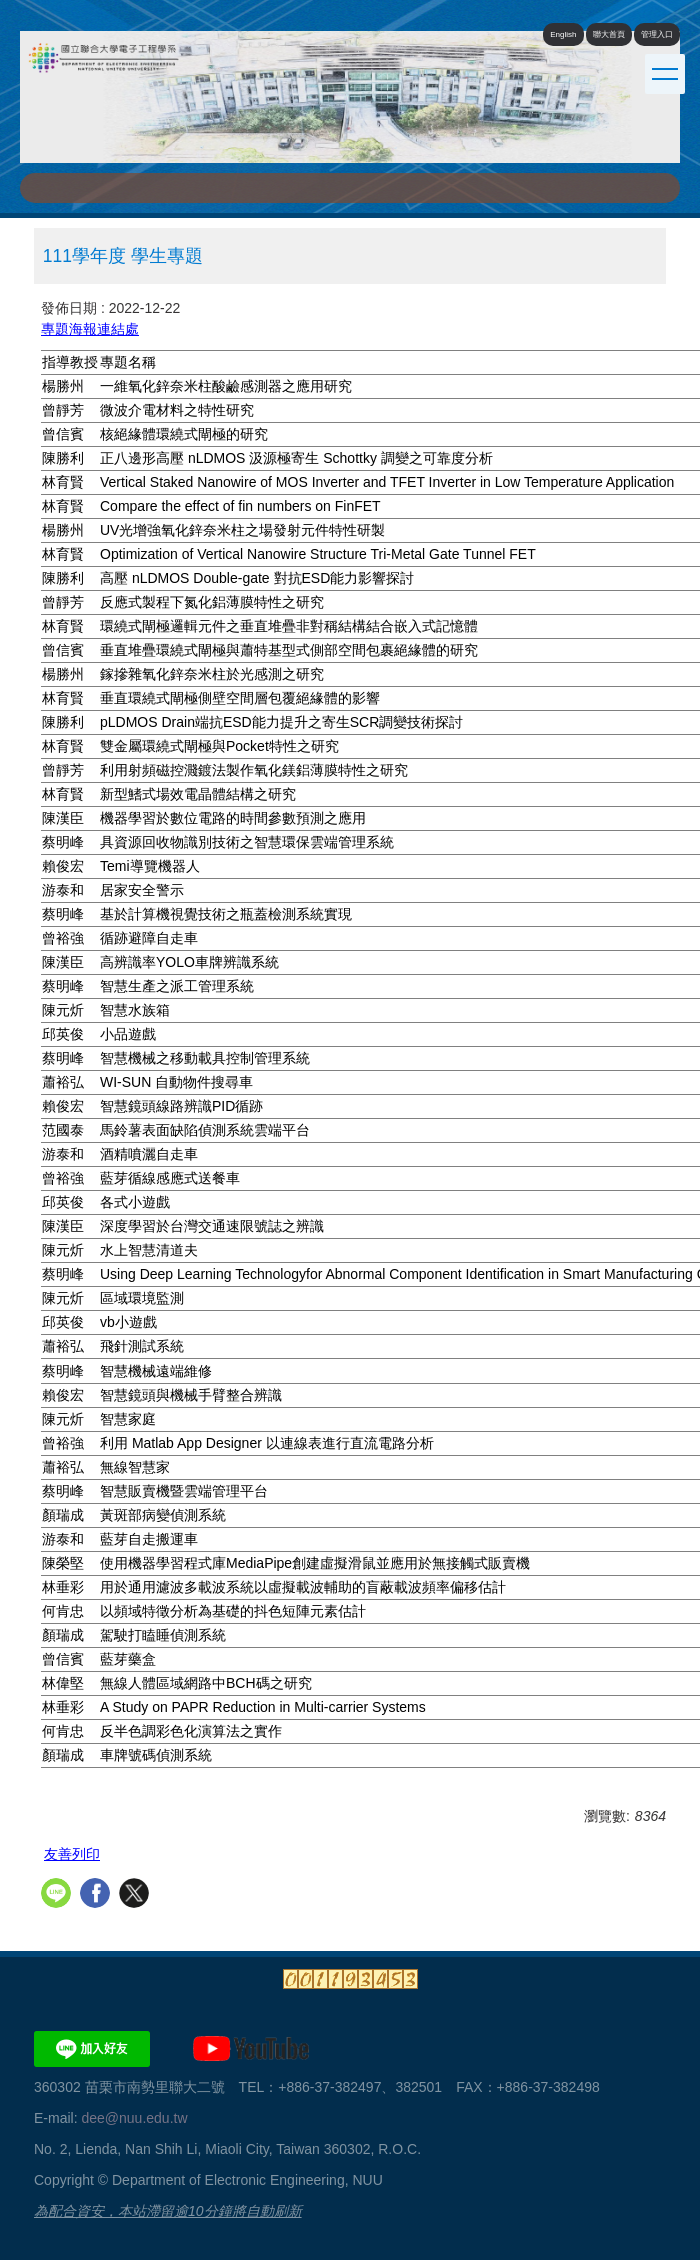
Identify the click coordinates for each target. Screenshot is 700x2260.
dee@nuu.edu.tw (134, 2118)
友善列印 (72, 1854)
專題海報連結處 (90, 329)
